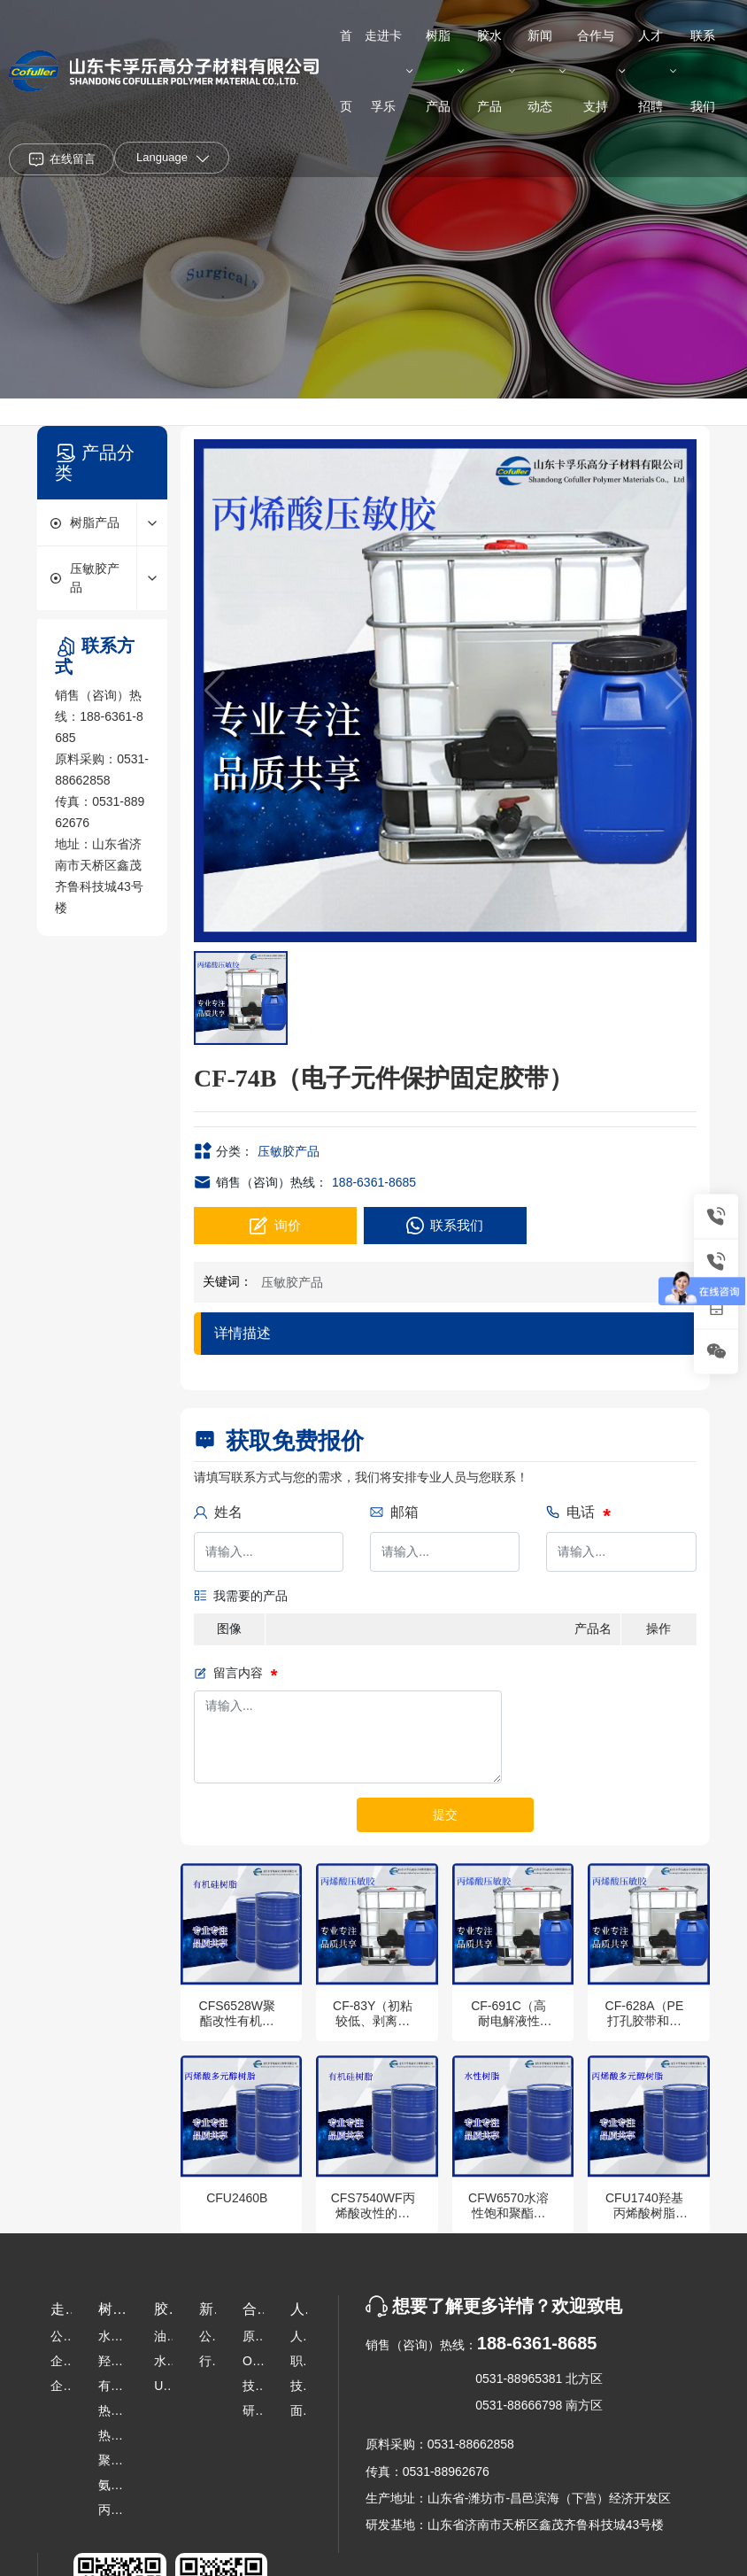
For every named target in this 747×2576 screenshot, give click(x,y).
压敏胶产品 (289, 1151)
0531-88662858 (470, 2444)
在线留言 (73, 159)
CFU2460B (236, 2198)
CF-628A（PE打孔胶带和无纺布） (644, 2021)
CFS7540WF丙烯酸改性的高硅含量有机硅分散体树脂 (373, 2220)
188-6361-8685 (374, 1182)
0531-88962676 (446, 2471)
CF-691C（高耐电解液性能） (508, 2021)
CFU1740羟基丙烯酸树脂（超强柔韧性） (644, 2220)
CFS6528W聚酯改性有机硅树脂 (237, 2021)
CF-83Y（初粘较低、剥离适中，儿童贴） (372, 2021)
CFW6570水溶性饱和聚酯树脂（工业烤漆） (508, 2220)
